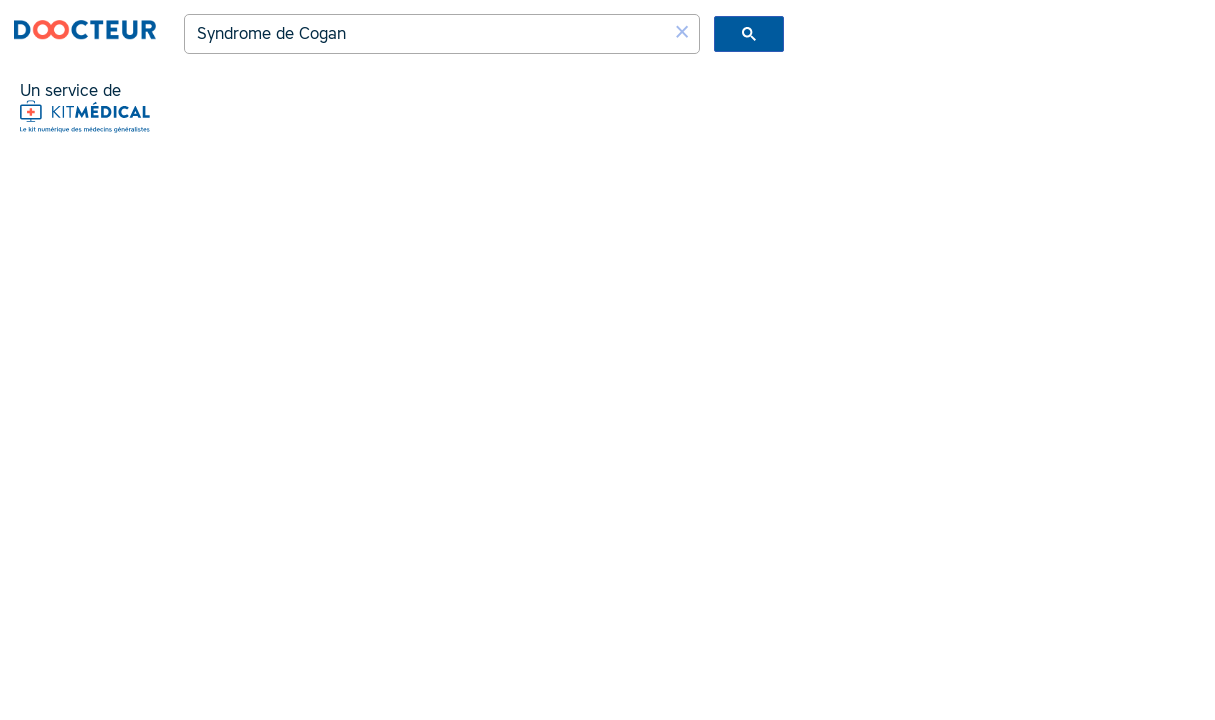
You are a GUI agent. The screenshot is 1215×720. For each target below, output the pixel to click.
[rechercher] (428, 33)
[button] (682, 32)
